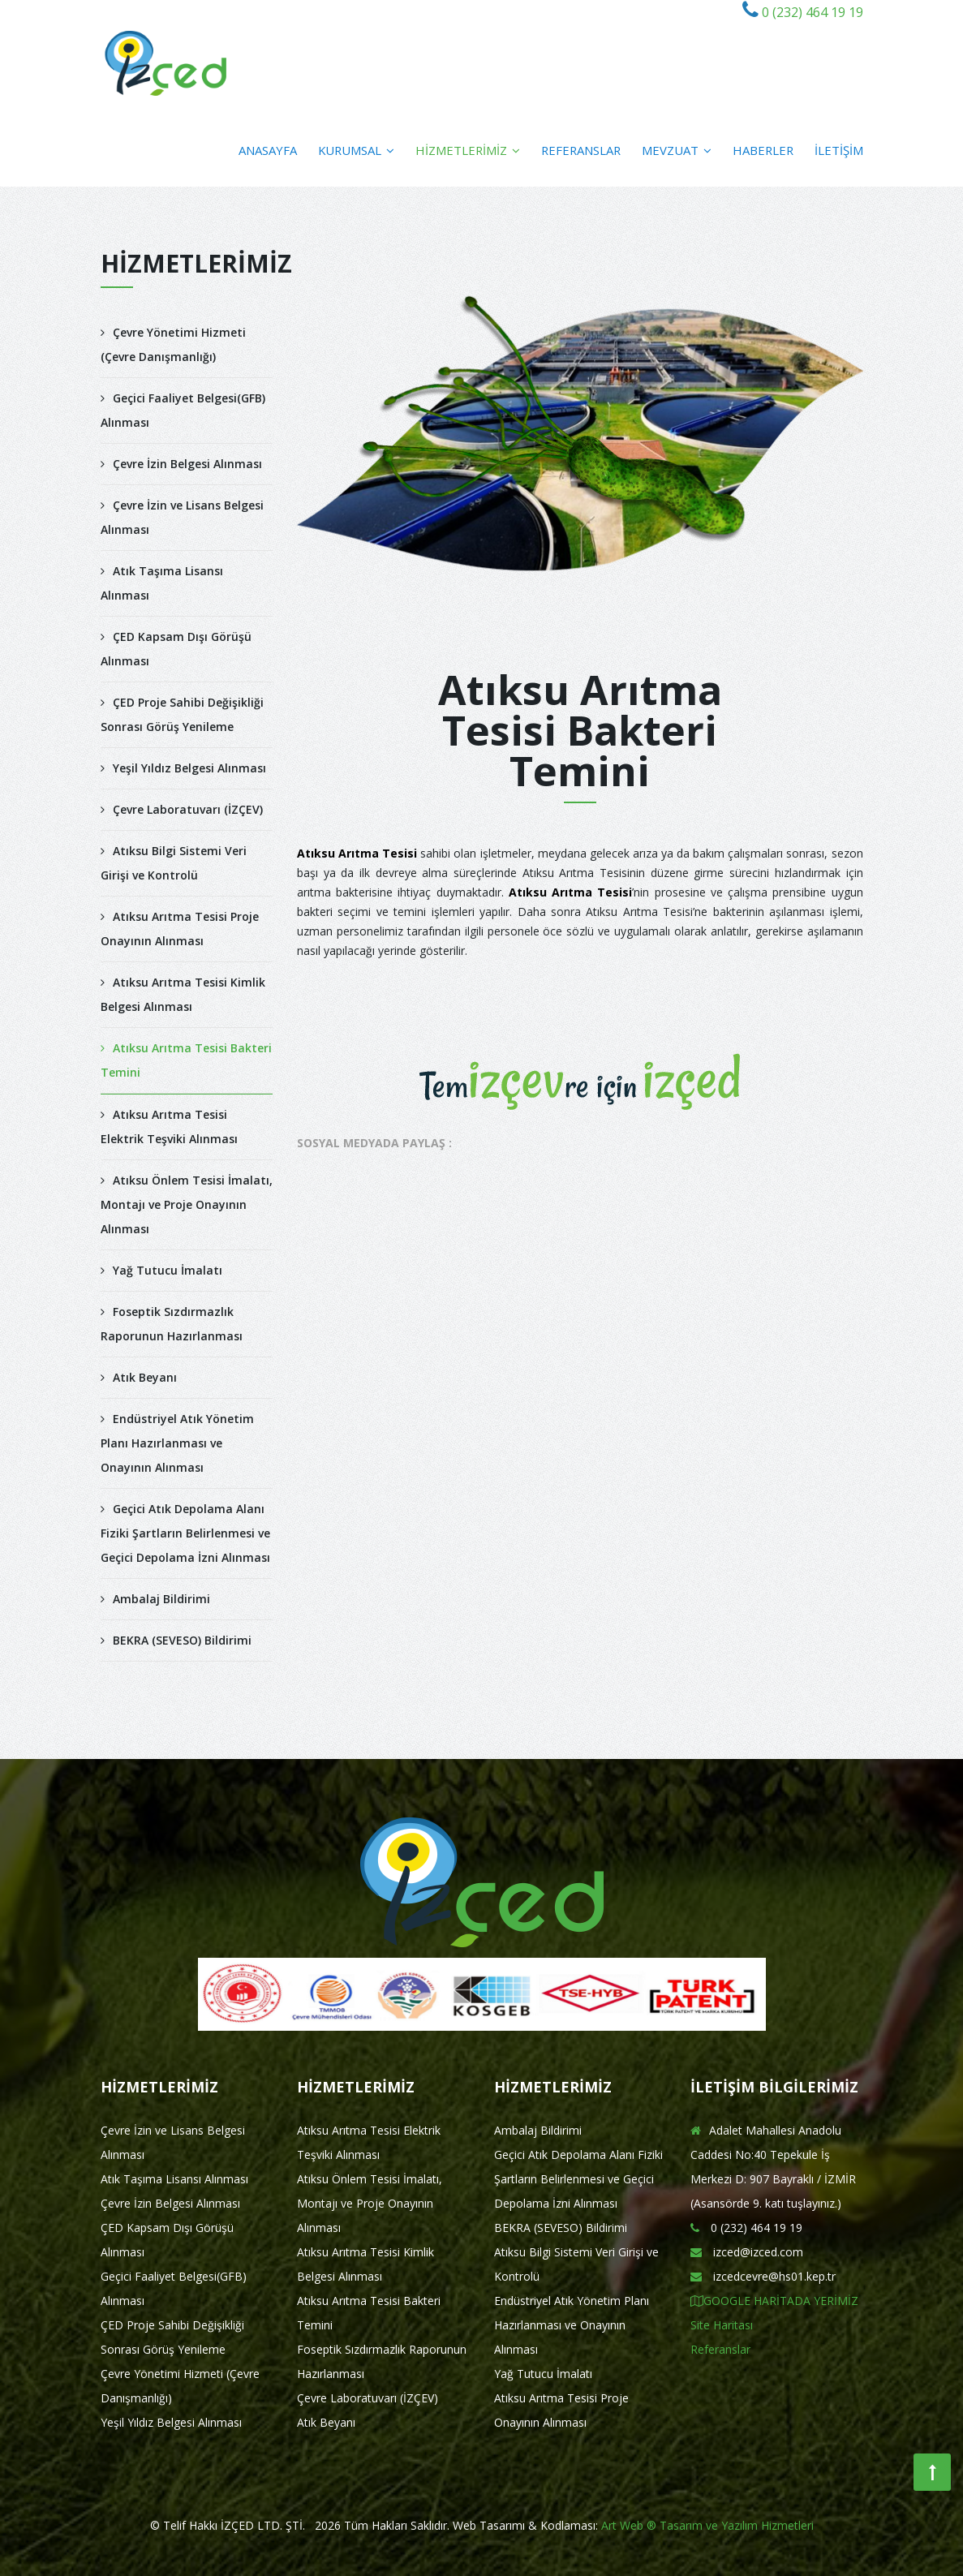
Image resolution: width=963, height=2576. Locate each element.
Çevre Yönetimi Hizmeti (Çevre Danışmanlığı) (173, 344)
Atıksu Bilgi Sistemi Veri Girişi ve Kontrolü (174, 863)
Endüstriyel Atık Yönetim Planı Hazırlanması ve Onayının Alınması (177, 1443)
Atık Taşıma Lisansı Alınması (162, 583)
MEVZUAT (677, 150)
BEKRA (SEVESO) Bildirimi (176, 1640)
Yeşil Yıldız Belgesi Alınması (183, 768)
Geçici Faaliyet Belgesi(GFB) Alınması (183, 410)
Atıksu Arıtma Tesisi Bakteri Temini (186, 1060)
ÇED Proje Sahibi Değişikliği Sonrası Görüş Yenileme (182, 714)
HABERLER (763, 150)
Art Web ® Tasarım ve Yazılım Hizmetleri (707, 2525)
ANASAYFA (268, 150)
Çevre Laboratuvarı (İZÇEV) (182, 809)
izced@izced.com (746, 2252)
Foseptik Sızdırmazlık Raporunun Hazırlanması (172, 1324)
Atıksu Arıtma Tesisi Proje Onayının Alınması (180, 928)
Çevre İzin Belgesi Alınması (181, 463)
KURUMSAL (356, 150)
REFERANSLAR (581, 150)
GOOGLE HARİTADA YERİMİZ (774, 2300)
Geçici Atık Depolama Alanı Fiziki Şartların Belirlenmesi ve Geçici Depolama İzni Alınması (185, 1533)
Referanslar (720, 2349)
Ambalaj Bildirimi (155, 1598)
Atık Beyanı (139, 1377)
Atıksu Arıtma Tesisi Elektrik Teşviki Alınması (169, 1126)
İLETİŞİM (839, 150)
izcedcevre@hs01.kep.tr (763, 2276)
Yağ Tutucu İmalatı (161, 1270)
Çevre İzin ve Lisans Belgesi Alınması (182, 517)
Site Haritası (721, 2325)
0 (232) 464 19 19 (811, 12)
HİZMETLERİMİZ (467, 150)
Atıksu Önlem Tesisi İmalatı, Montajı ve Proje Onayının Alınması (187, 1204)
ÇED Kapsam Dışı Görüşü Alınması (176, 649)
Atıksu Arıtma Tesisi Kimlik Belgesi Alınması (183, 994)
